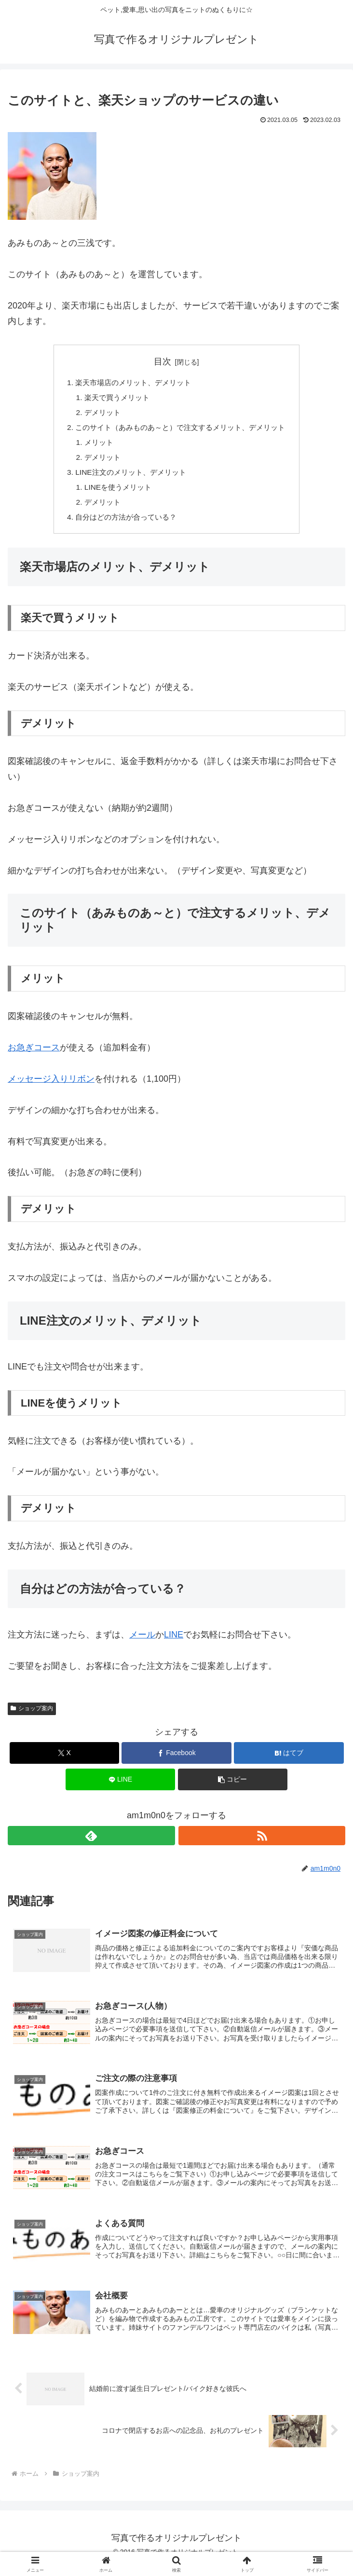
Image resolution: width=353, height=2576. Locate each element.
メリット (93, 446)
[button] (233, 1787)
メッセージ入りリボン (51, 1086)
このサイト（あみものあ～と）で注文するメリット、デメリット (180, 430)
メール (142, 1642)
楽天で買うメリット (113, 398)
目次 (162, 361)
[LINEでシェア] (121, 1787)
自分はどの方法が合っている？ (122, 524)
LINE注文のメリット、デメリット (127, 476)
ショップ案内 (32, 1715)
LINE (173, 1642)
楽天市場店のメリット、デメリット (130, 383)
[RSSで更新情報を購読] (262, 1842)
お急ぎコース (34, 1055)
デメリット (97, 414)
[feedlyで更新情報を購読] (91, 1842)
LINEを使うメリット (113, 492)
